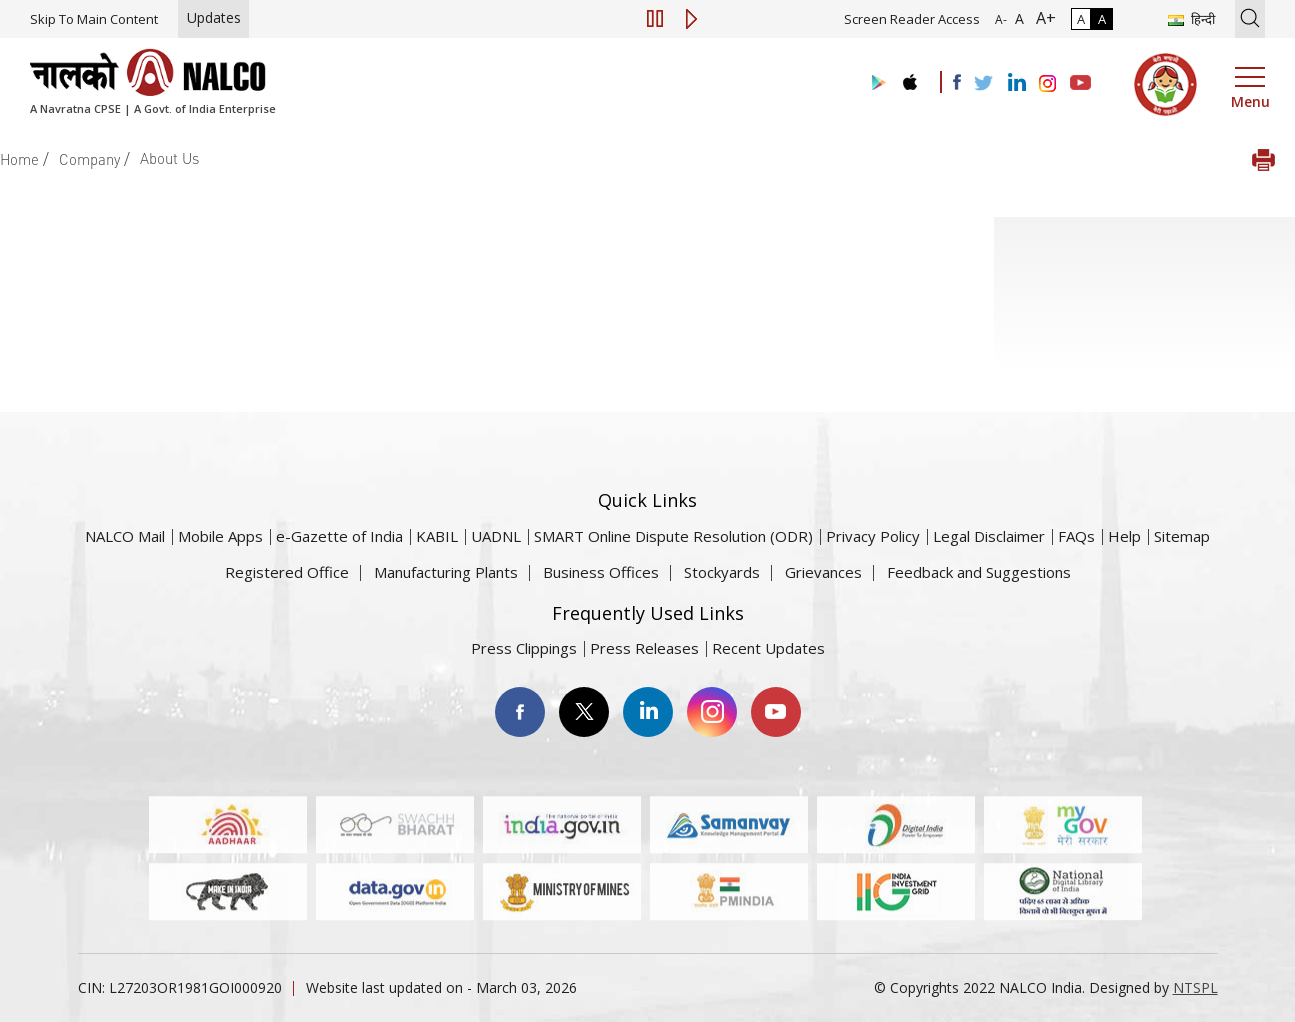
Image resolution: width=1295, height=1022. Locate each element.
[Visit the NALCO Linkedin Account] (1015, 83)
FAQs (1076, 536)
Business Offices (601, 572)
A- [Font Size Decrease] (1001, 19)
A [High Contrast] (1102, 19)
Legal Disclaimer (989, 536)
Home (19, 159)
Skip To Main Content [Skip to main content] (94, 19)
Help (1124, 536)
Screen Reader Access (912, 19)
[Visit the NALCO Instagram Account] (1048, 84)
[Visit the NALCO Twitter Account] (983, 84)
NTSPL (1195, 987)
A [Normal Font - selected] (1017, 18)
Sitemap (1182, 536)
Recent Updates (768, 648)
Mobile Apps (220, 536)
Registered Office (287, 572)
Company (89, 159)
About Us (169, 158)
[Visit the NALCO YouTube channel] (1080, 84)
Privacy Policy (873, 536)
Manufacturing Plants (446, 572)
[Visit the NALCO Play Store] (875, 83)
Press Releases (644, 648)
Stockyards (722, 572)
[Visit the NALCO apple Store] (909, 77)
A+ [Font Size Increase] (1042, 18)
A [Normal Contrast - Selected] (1081, 19)
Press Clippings (524, 648)
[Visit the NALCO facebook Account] (957, 82)
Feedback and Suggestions (979, 572)
